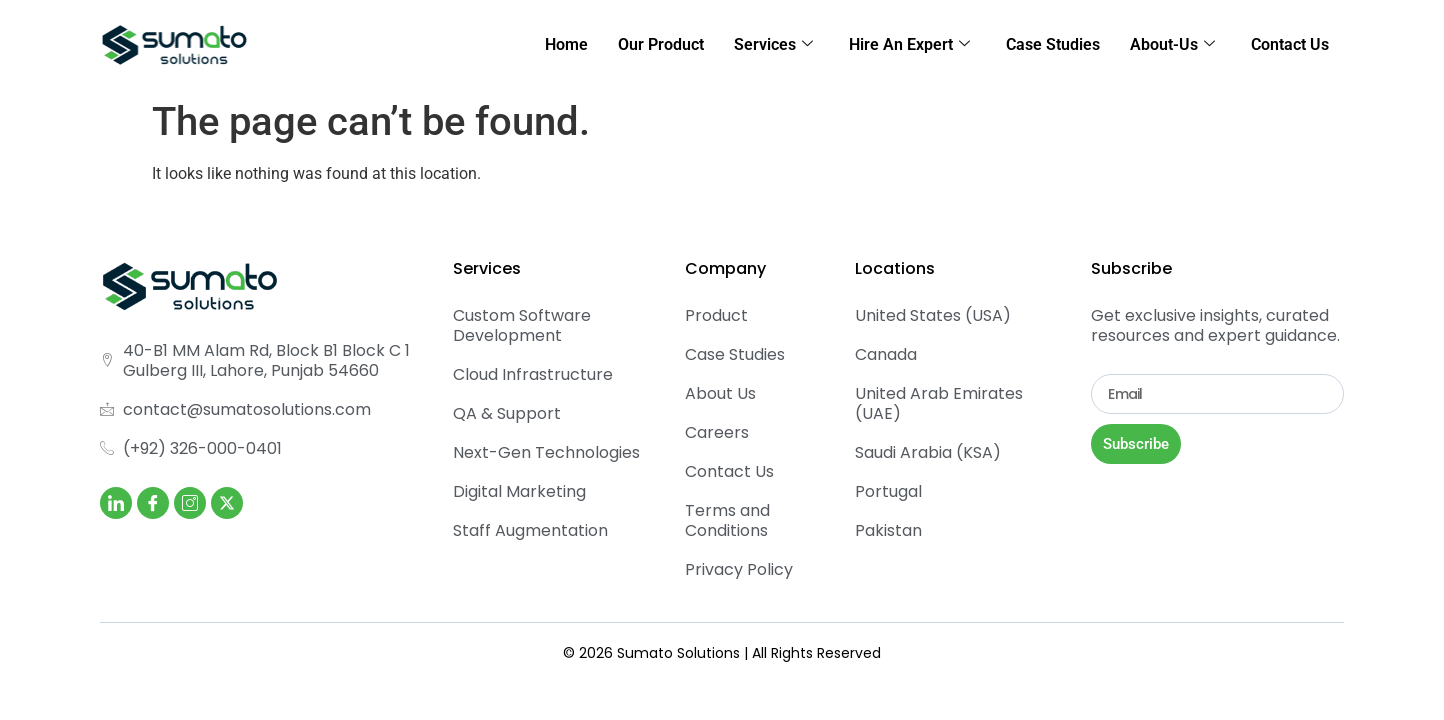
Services (773, 44)
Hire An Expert (909, 44)
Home (566, 44)
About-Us (1172, 44)
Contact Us (1290, 44)
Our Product (661, 44)
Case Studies (1053, 44)
